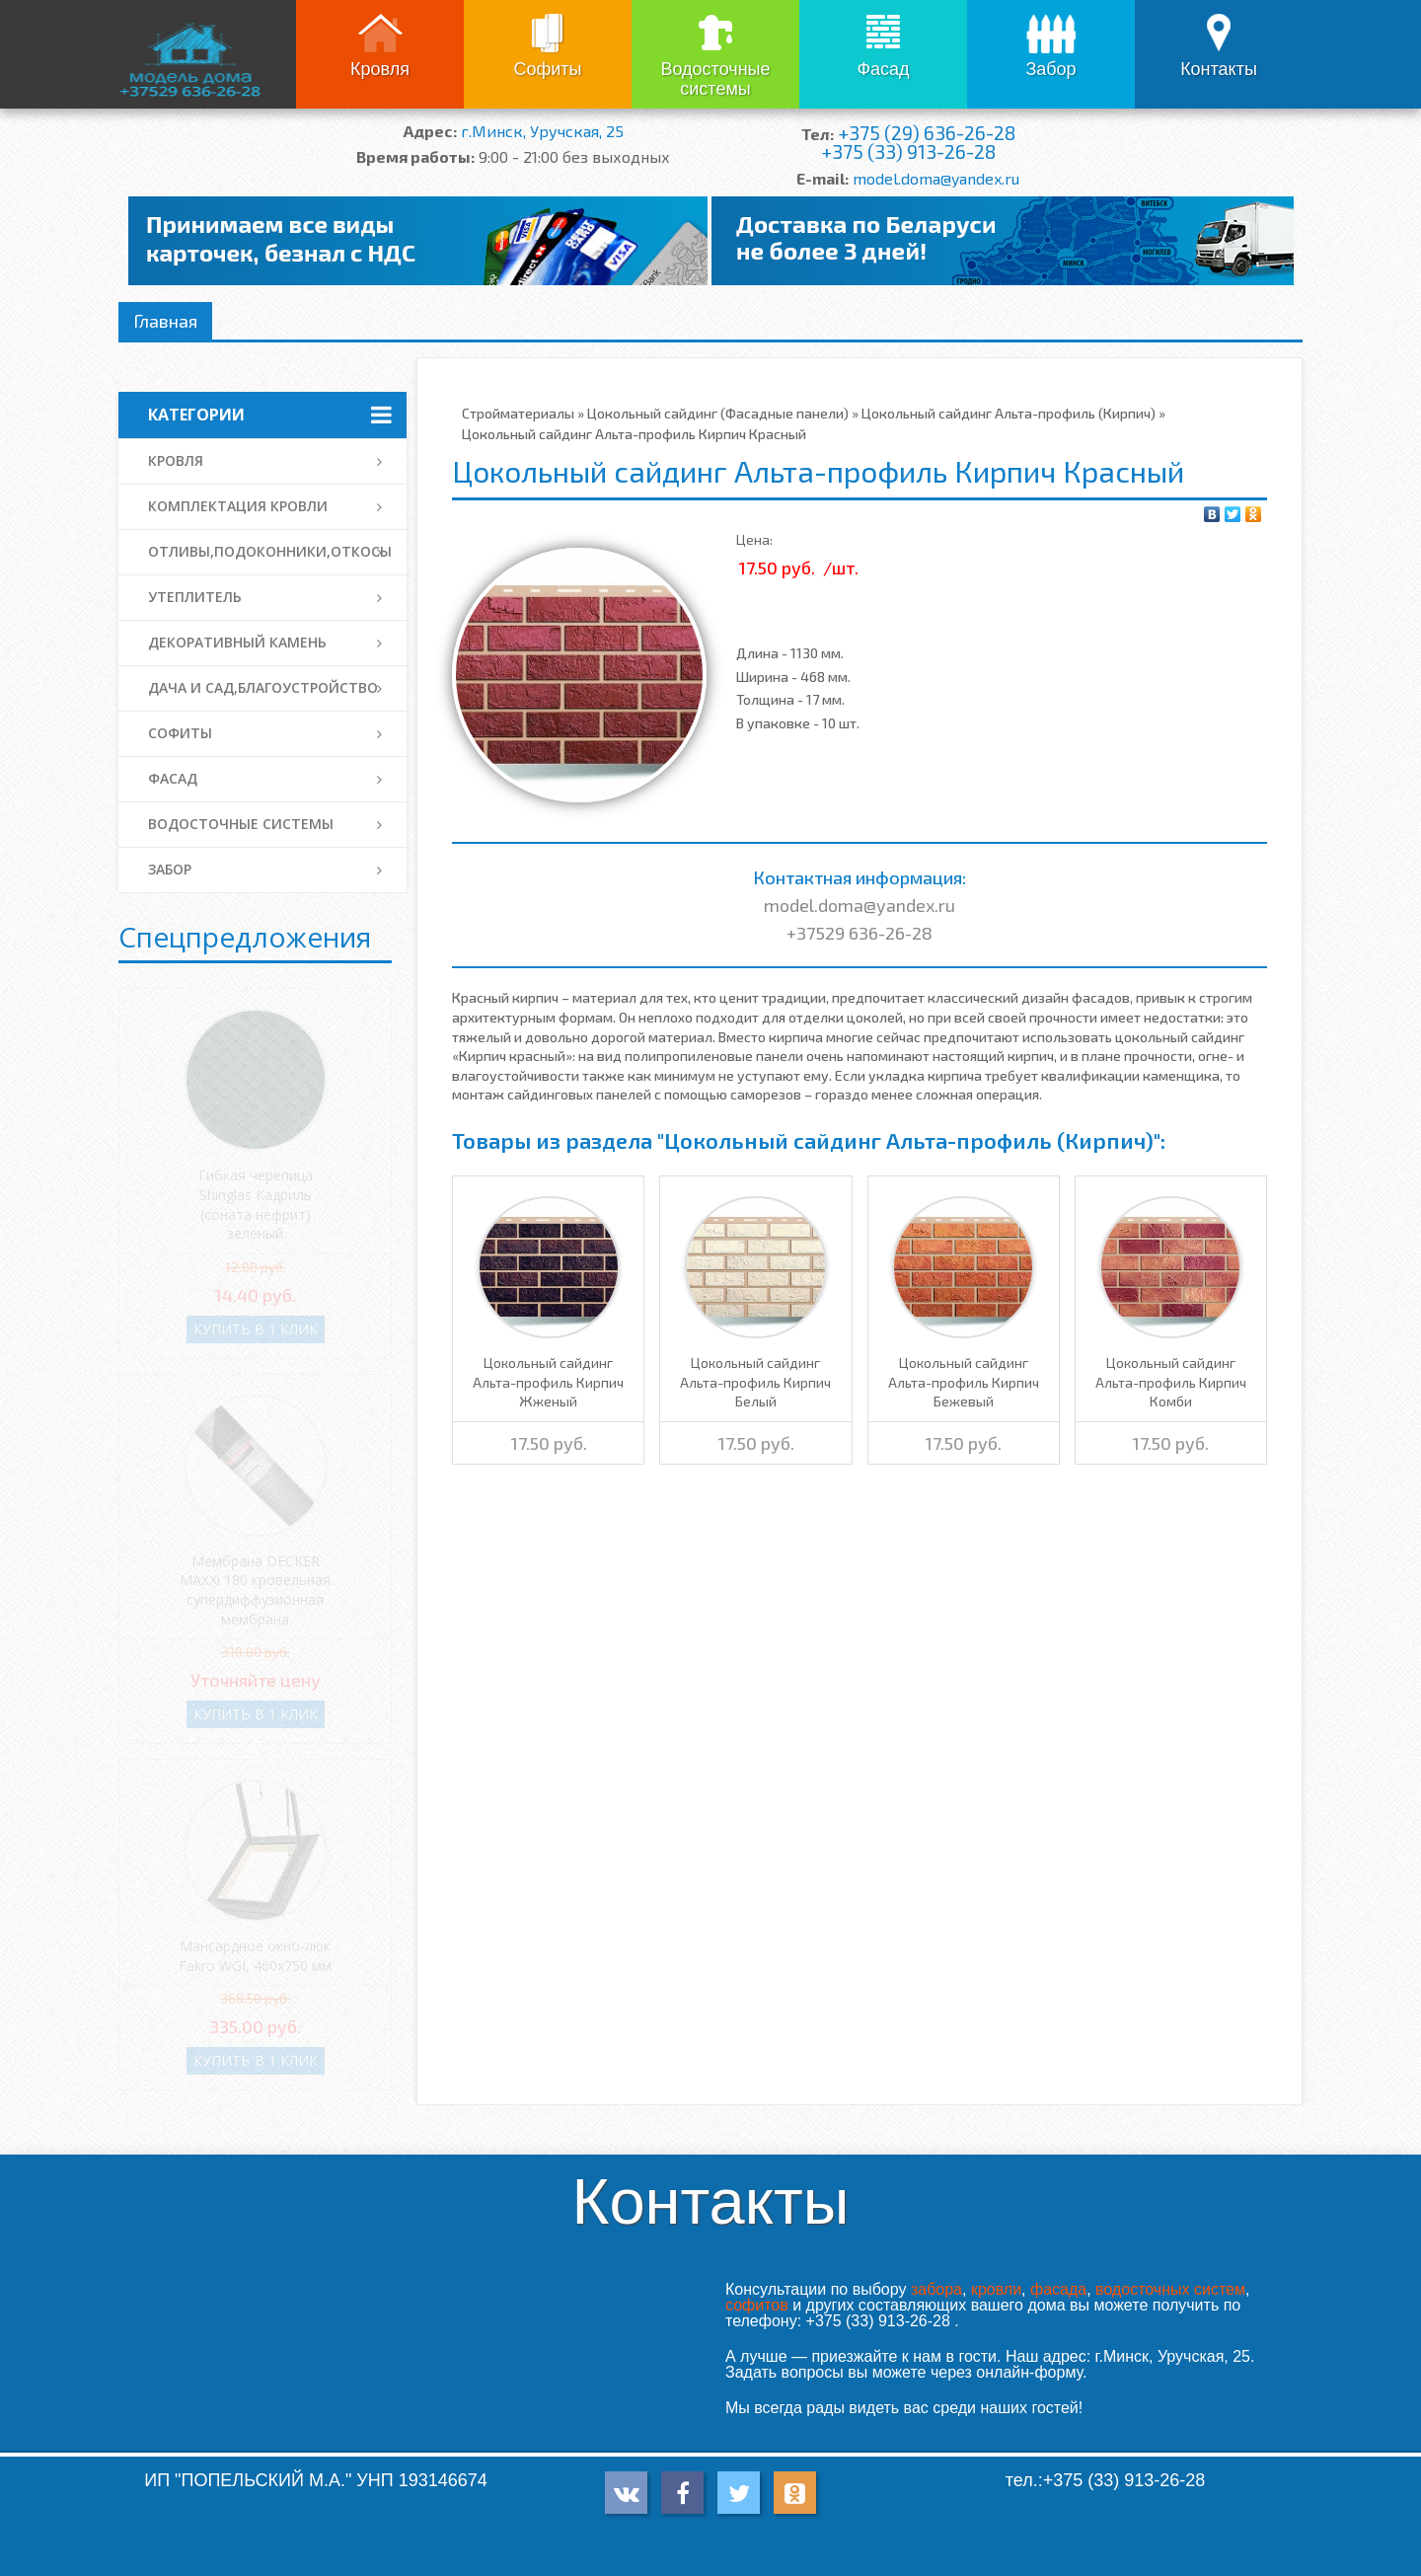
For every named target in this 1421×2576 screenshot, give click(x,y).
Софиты (547, 69)
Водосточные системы (715, 79)
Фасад (883, 69)
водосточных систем (1170, 2289)
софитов (756, 2305)
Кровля (380, 69)
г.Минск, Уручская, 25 (542, 130)
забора (936, 2289)
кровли (996, 2289)
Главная (165, 321)
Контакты (1218, 69)
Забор (1050, 69)
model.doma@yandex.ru (936, 178)
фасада (1058, 2289)
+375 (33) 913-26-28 (908, 151)
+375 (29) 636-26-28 (926, 132)
